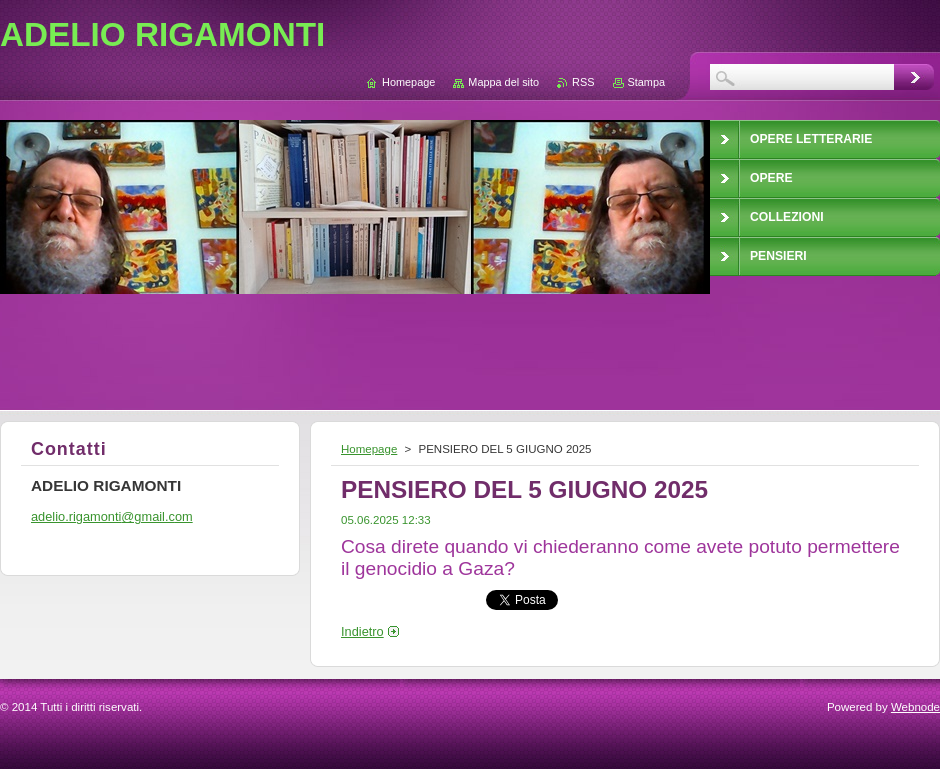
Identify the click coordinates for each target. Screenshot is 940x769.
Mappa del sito (503, 82)
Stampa (646, 82)
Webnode (915, 707)
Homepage (369, 449)
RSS (583, 82)
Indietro (362, 631)
